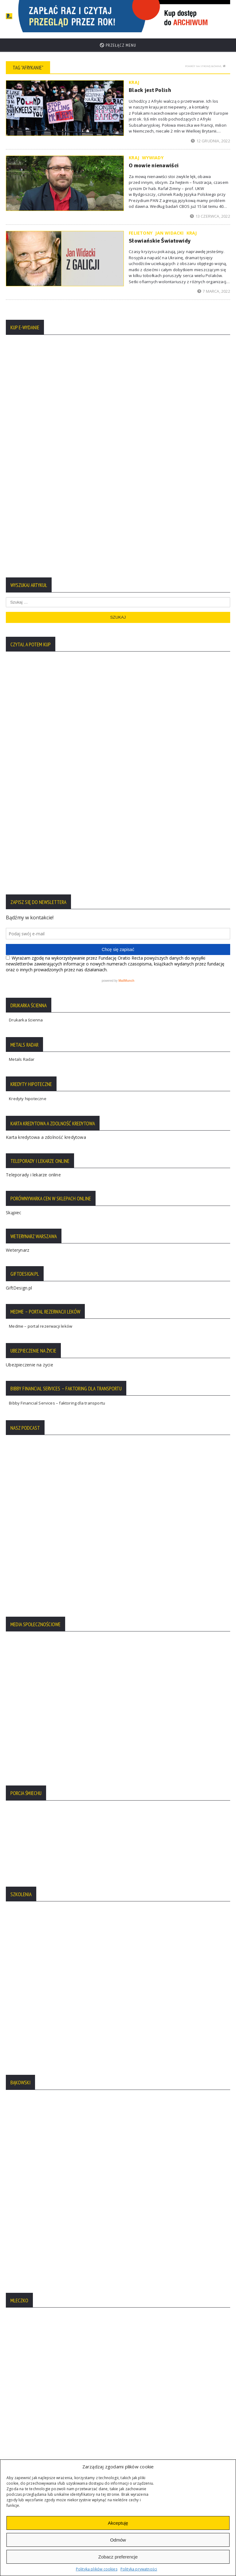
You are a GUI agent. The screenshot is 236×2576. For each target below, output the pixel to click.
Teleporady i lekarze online (33, 731)
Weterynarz (17, 806)
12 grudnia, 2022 (210, 136)
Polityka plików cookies (96, 2569)
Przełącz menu (118, 40)
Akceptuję (118, 2523)
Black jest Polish (150, 85)
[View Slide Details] (148, 14)
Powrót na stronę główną (205, 61)
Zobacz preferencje (118, 2556)
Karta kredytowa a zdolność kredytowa (46, 693)
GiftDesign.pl (19, 844)
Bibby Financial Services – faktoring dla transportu (57, 959)
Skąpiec (13, 769)
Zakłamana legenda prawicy (56, 2192)
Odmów (118, 2539)
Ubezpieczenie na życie (29, 921)
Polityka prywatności (138, 2569)
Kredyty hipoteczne (27, 655)
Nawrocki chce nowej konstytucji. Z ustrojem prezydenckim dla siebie (101, 2217)
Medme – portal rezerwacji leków (40, 882)
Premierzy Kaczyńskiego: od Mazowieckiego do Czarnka (86, 2241)
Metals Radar (21, 615)
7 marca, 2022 (213, 286)
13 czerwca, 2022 (210, 211)
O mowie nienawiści (154, 160)
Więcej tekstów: (117, 2268)
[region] (148, 13)
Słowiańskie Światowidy (160, 235)
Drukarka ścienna (26, 576)
